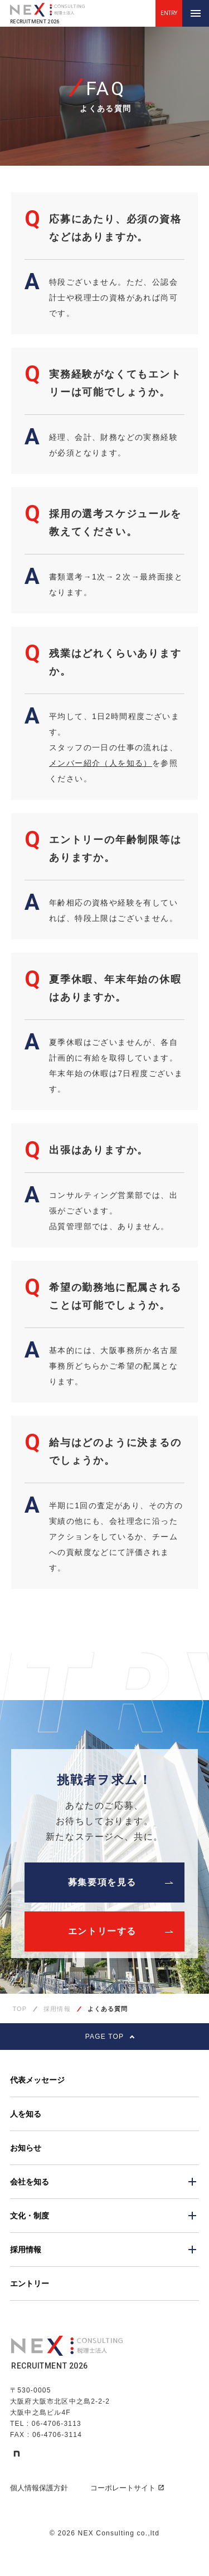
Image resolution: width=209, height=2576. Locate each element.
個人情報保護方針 (39, 2488)
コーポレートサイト (127, 2488)
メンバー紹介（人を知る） (100, 763)
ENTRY (169, 13)
